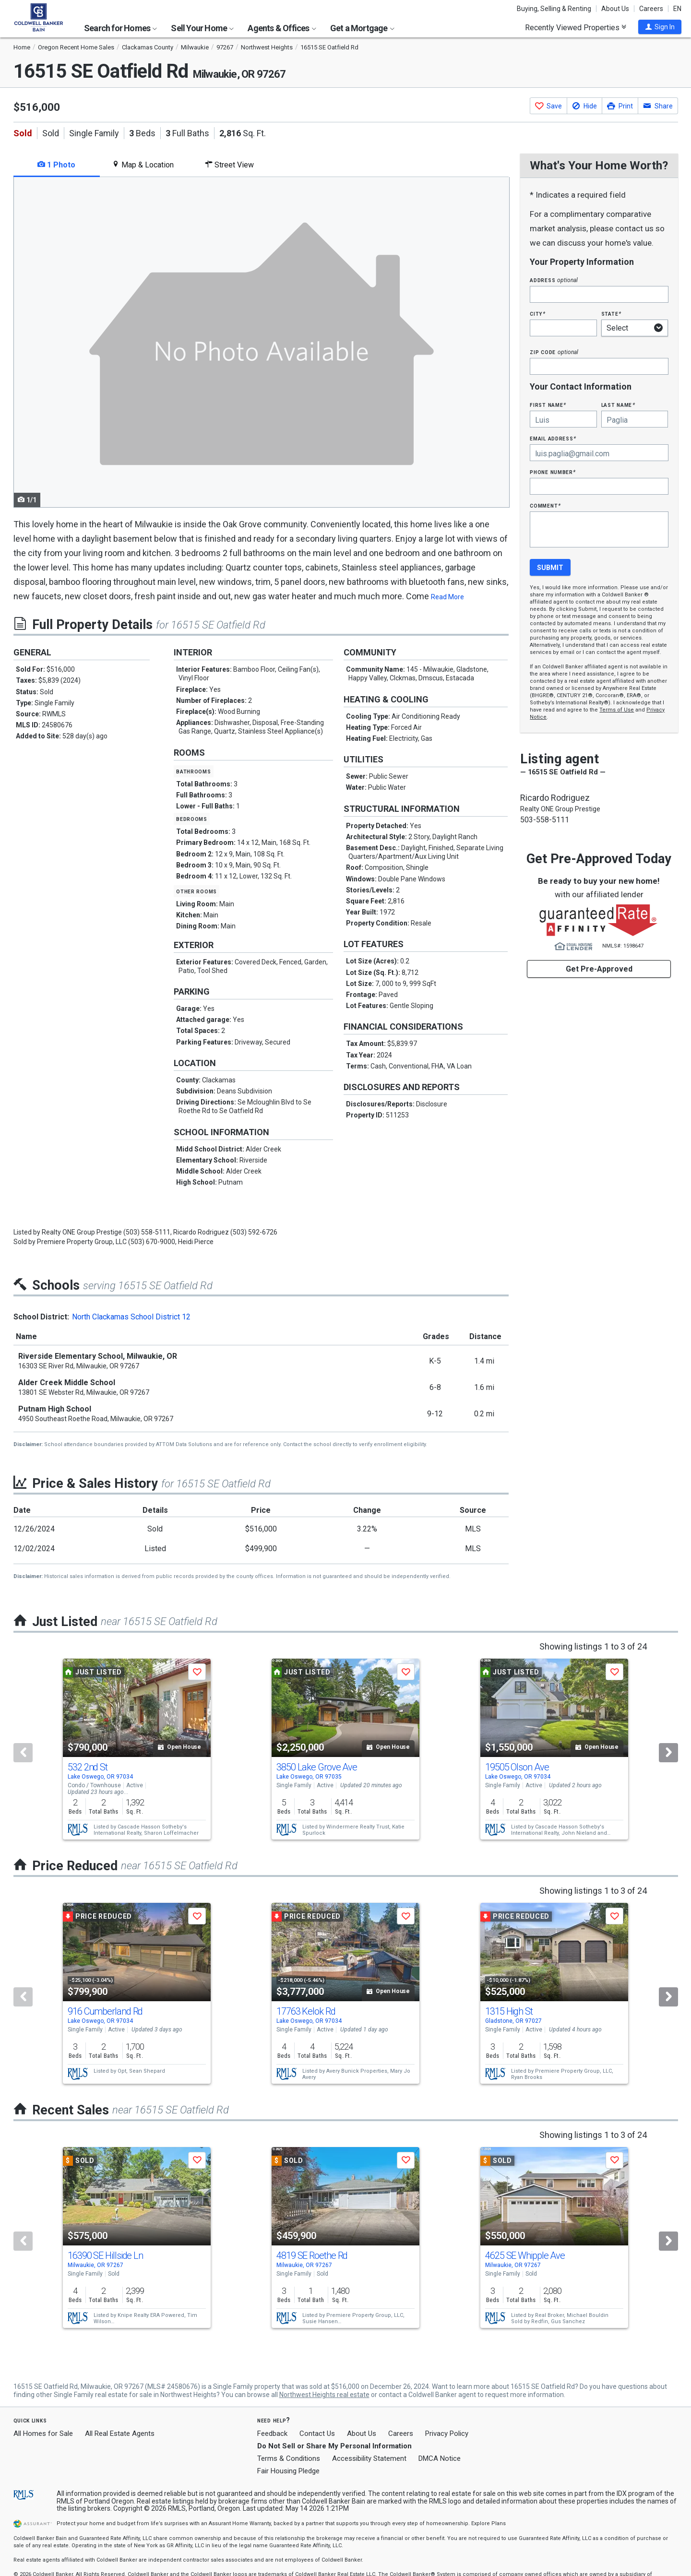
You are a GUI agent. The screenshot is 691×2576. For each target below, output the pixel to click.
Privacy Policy (446, 2433)
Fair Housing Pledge (288, 2471)
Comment (545, 505)
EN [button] (677, 8)
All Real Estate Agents (120, 2433)
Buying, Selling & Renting (554, 8)
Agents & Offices (282, 28)
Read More (447, 597)
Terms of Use (616, 710)
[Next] (668, 1752)
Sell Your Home (202, 28)
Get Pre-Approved (599, 968)
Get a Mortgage (362, 28)
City (537, 313)
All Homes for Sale (43, 2433)
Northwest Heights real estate (324, 2394)
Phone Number (553, 471)
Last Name (618, 404)
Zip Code (554, 352)
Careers (651, 8)
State (611, 313)
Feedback (272, 2433)
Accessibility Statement (369, 2458)
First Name (548, 404)
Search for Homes (120, 28)
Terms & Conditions (288, 2458)
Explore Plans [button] (488, 2523)
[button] (659, 27)
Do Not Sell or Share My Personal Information (334, 2446)
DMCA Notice (439, 2458)
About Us (615, 8)
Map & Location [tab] (143, 164)
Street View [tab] (229, 164)
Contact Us (317, 2433)
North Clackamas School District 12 (131, 1316)
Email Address (553, 438)
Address (554, 280)
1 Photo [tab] (56, 164)
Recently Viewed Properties (575, 27)
